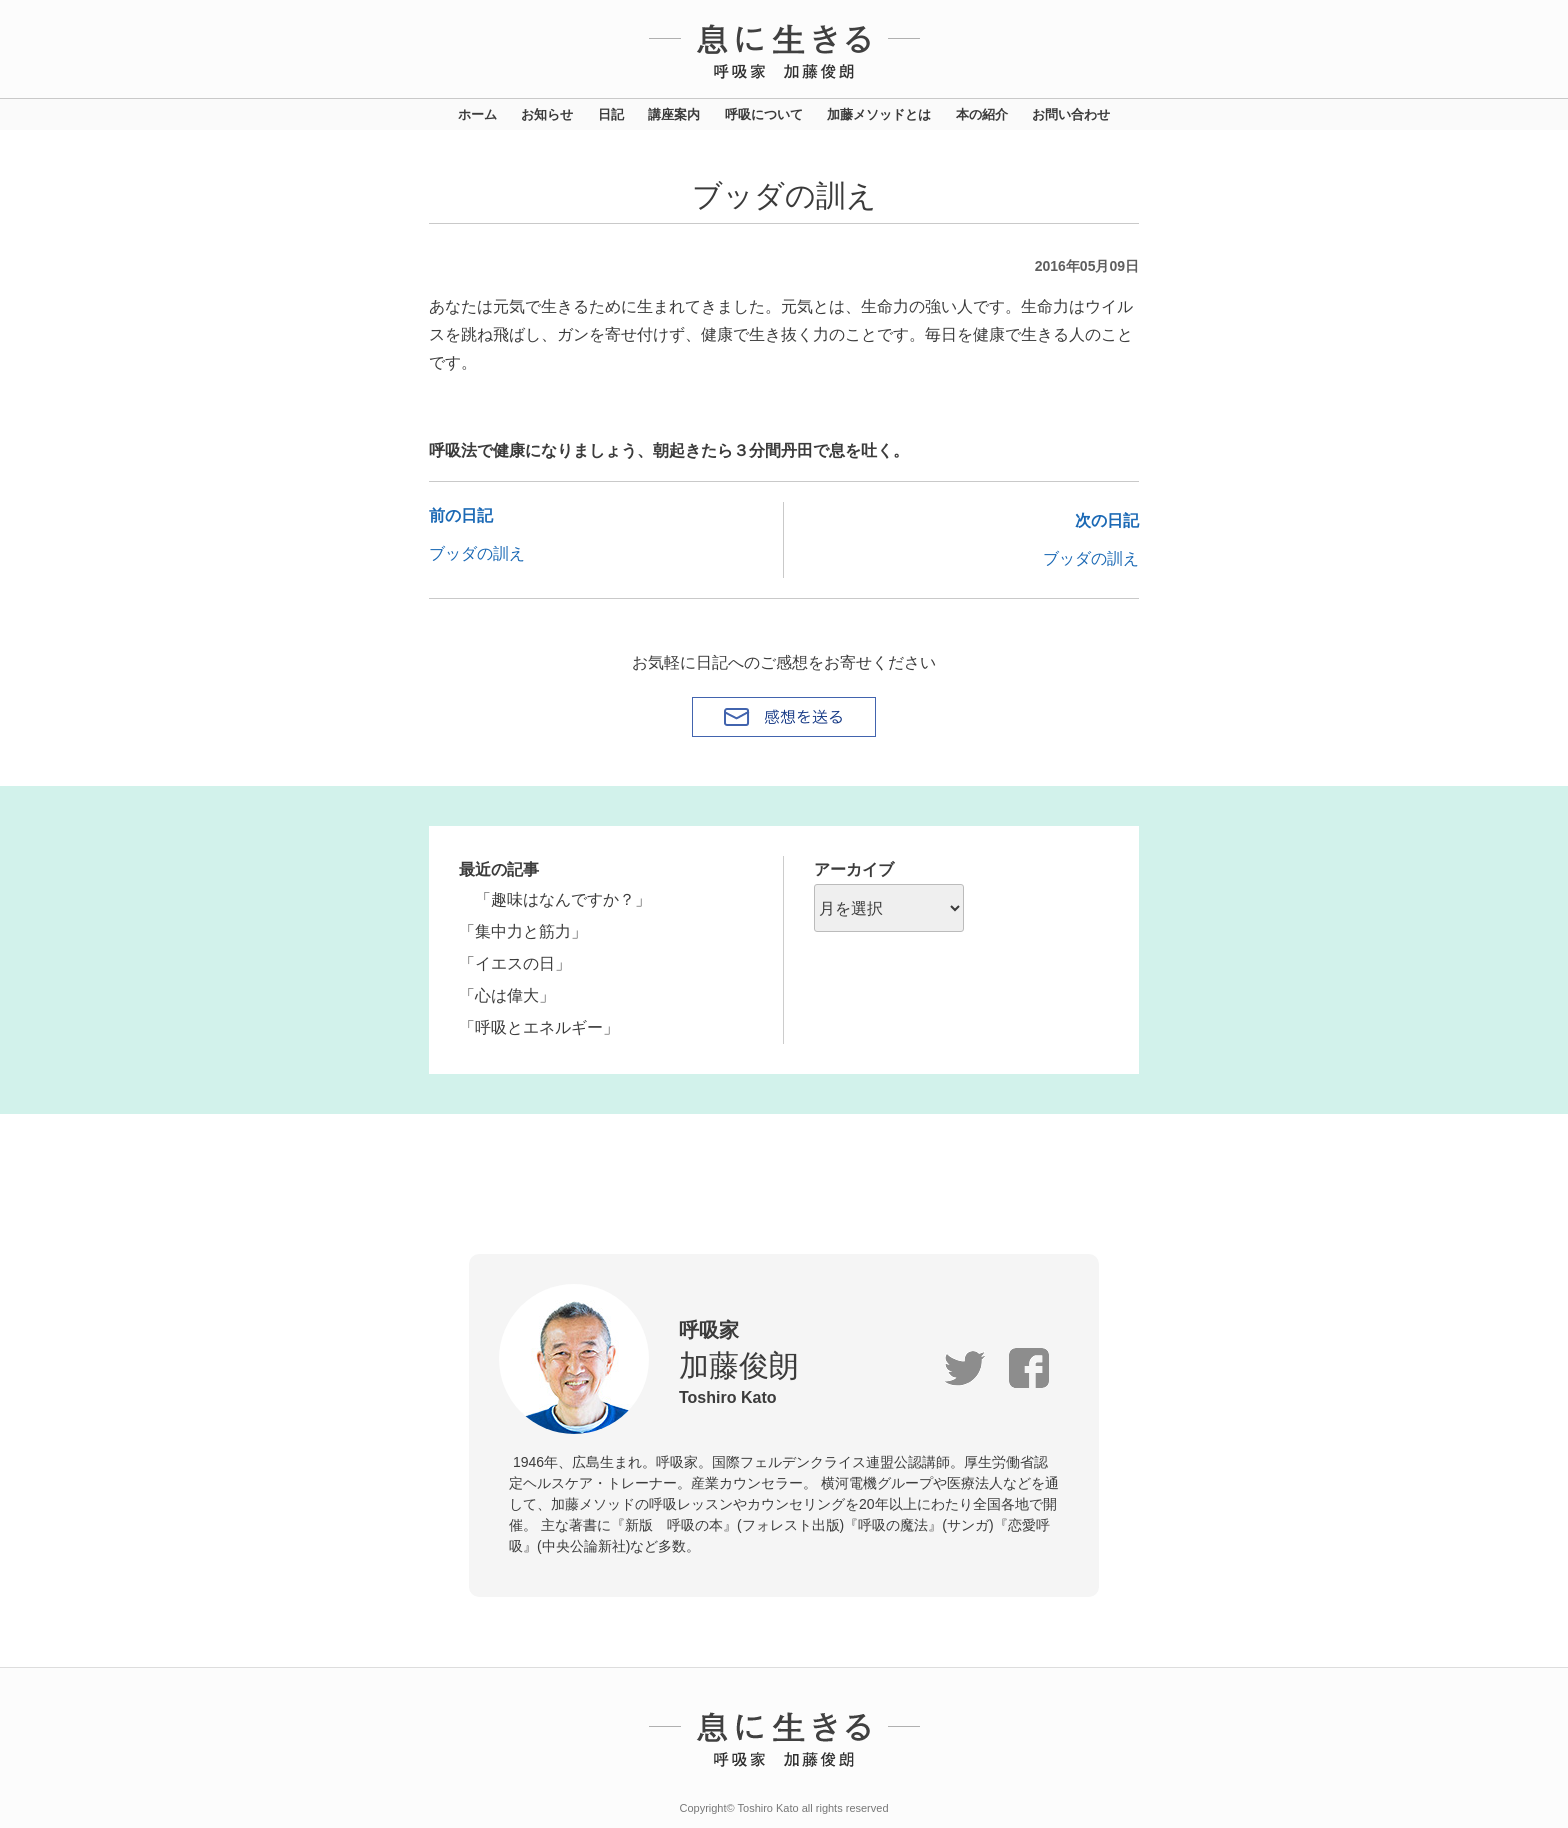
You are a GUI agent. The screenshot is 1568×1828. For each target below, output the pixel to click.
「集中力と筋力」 (523, 931)
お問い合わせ (1071, 114)
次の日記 (1107, 520)
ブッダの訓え (477, 553)
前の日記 (461, 515)
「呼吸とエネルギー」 (539, 1027)
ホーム (477, 114)
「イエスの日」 (515, 963)
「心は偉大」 (507, 995)
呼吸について (764, 114)
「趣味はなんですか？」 (555, 899)
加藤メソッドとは (879, 114)
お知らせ (547, 114)
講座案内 (674, 114)
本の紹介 (982, 114)
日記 (611, 114)
